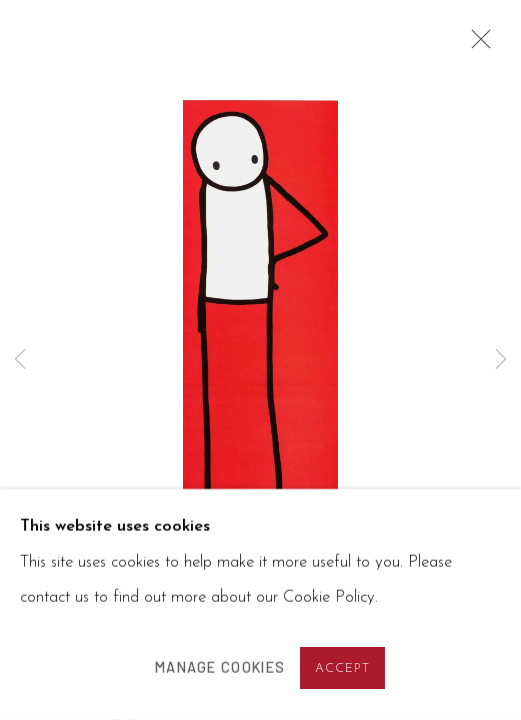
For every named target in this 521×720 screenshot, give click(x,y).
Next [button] (501, 360)
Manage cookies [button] (220, 667)
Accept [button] (343, 669)
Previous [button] (20, 360)
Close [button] (476, 45)
